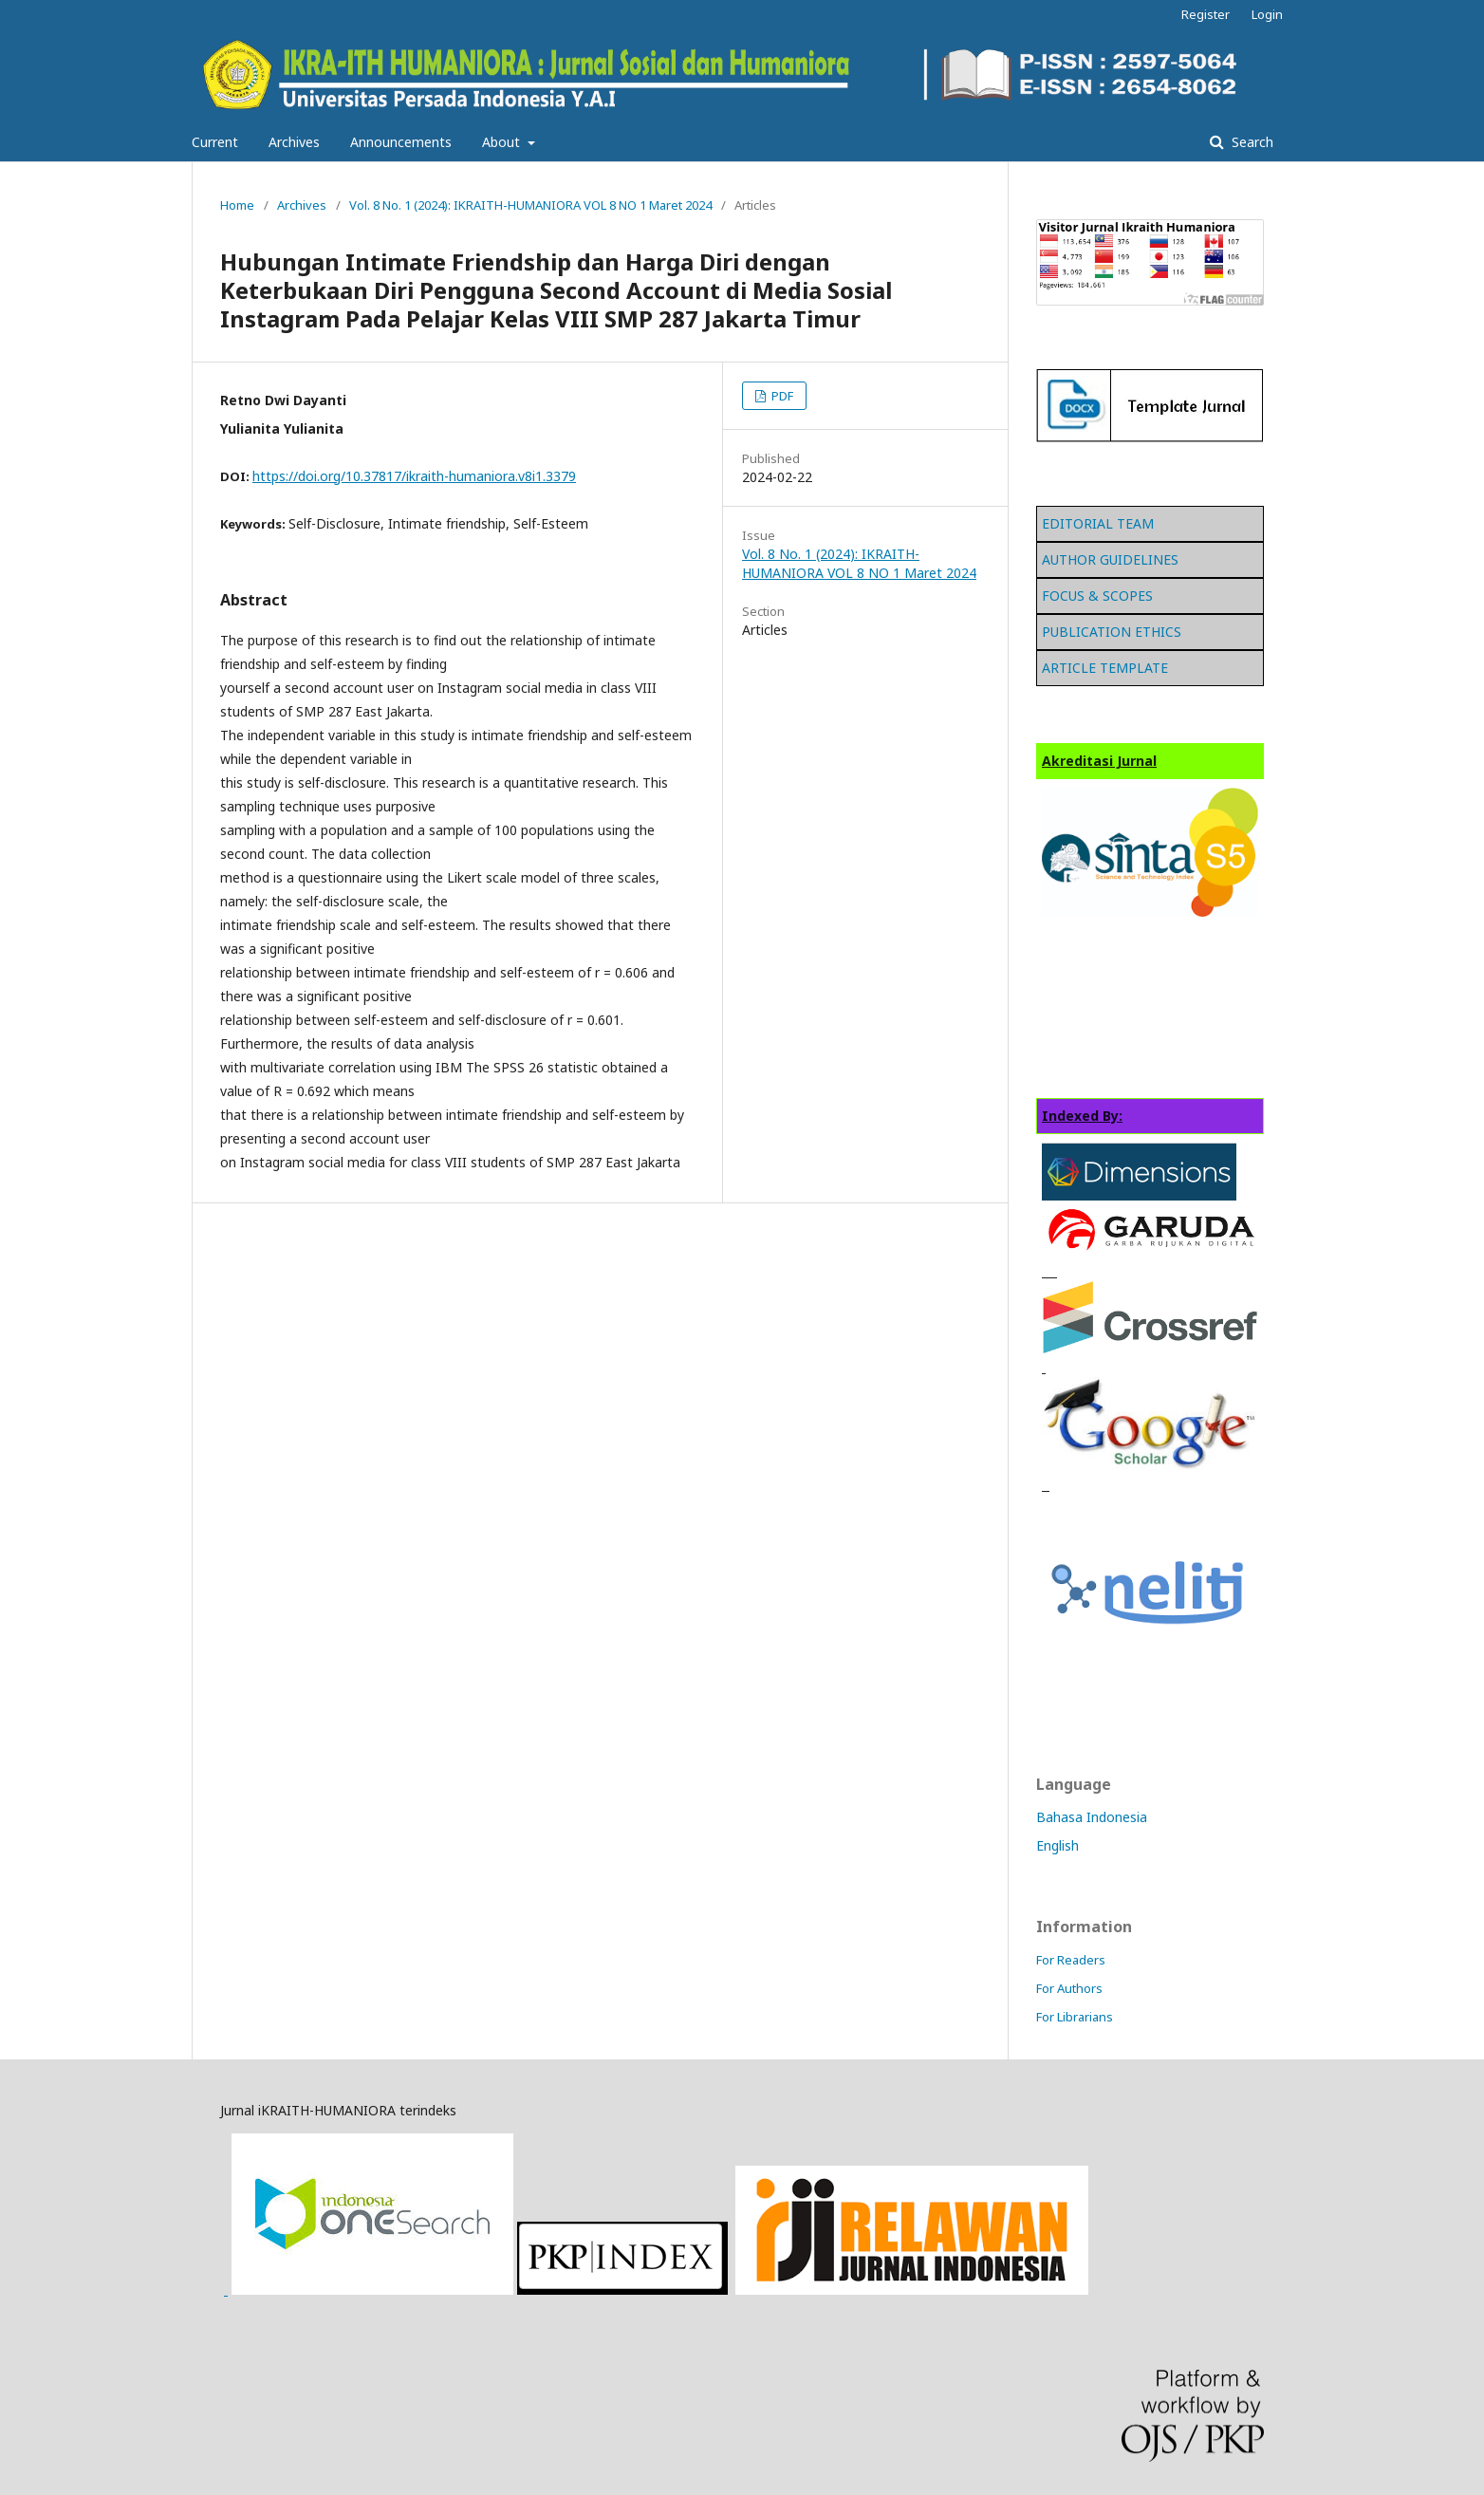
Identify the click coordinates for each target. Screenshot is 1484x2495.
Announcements (401, 142)
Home (237, 205)
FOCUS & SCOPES (1097, 596)
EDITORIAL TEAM (1098, 523)
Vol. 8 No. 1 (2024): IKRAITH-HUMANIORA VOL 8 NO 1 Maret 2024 (530, 205)
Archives (294, 142)
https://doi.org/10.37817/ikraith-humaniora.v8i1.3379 (414, 476)
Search (1250, 142)
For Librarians (1074, 2016)
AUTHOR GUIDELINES (1110, 559)
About (503, 142)
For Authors (1069, 1988)
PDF (781, 395)
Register (1205, 14)
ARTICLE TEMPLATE (1105, 668)
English (1057, 1845)
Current (215, 142)
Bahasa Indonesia (1091, 1817)
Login (1267, 14)
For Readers (1070, 1959)
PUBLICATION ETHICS (1111, 632)
